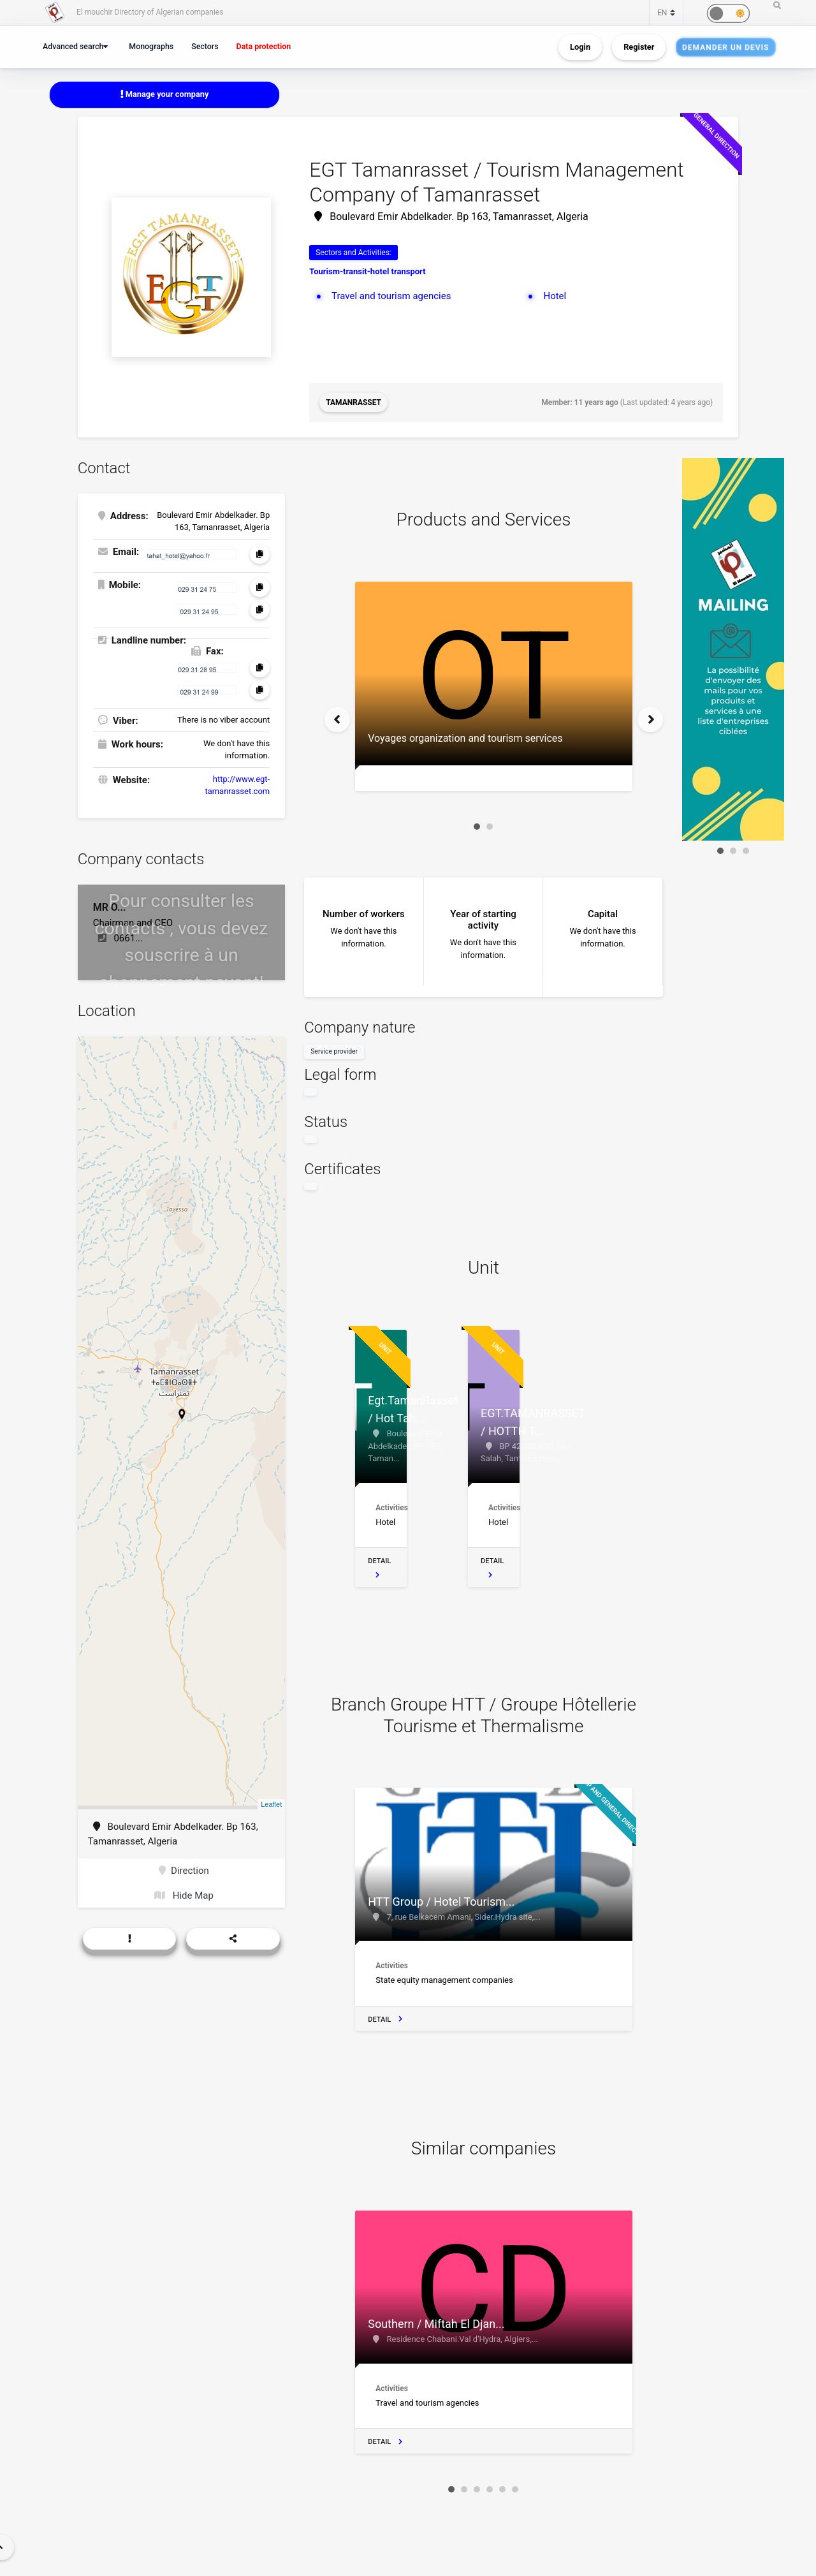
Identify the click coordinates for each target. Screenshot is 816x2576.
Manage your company (164, 94)
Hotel (554, 296)
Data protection (264, 46)
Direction (184, 1870)
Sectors (204, 46)
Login (580, 47)
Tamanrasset (353, 402)
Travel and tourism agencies (391, 296)
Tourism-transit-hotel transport (367, 271)
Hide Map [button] (184, 1895)
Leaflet (271, 1804)
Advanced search (73, 46)
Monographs (151, 46)
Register (638, 47)
